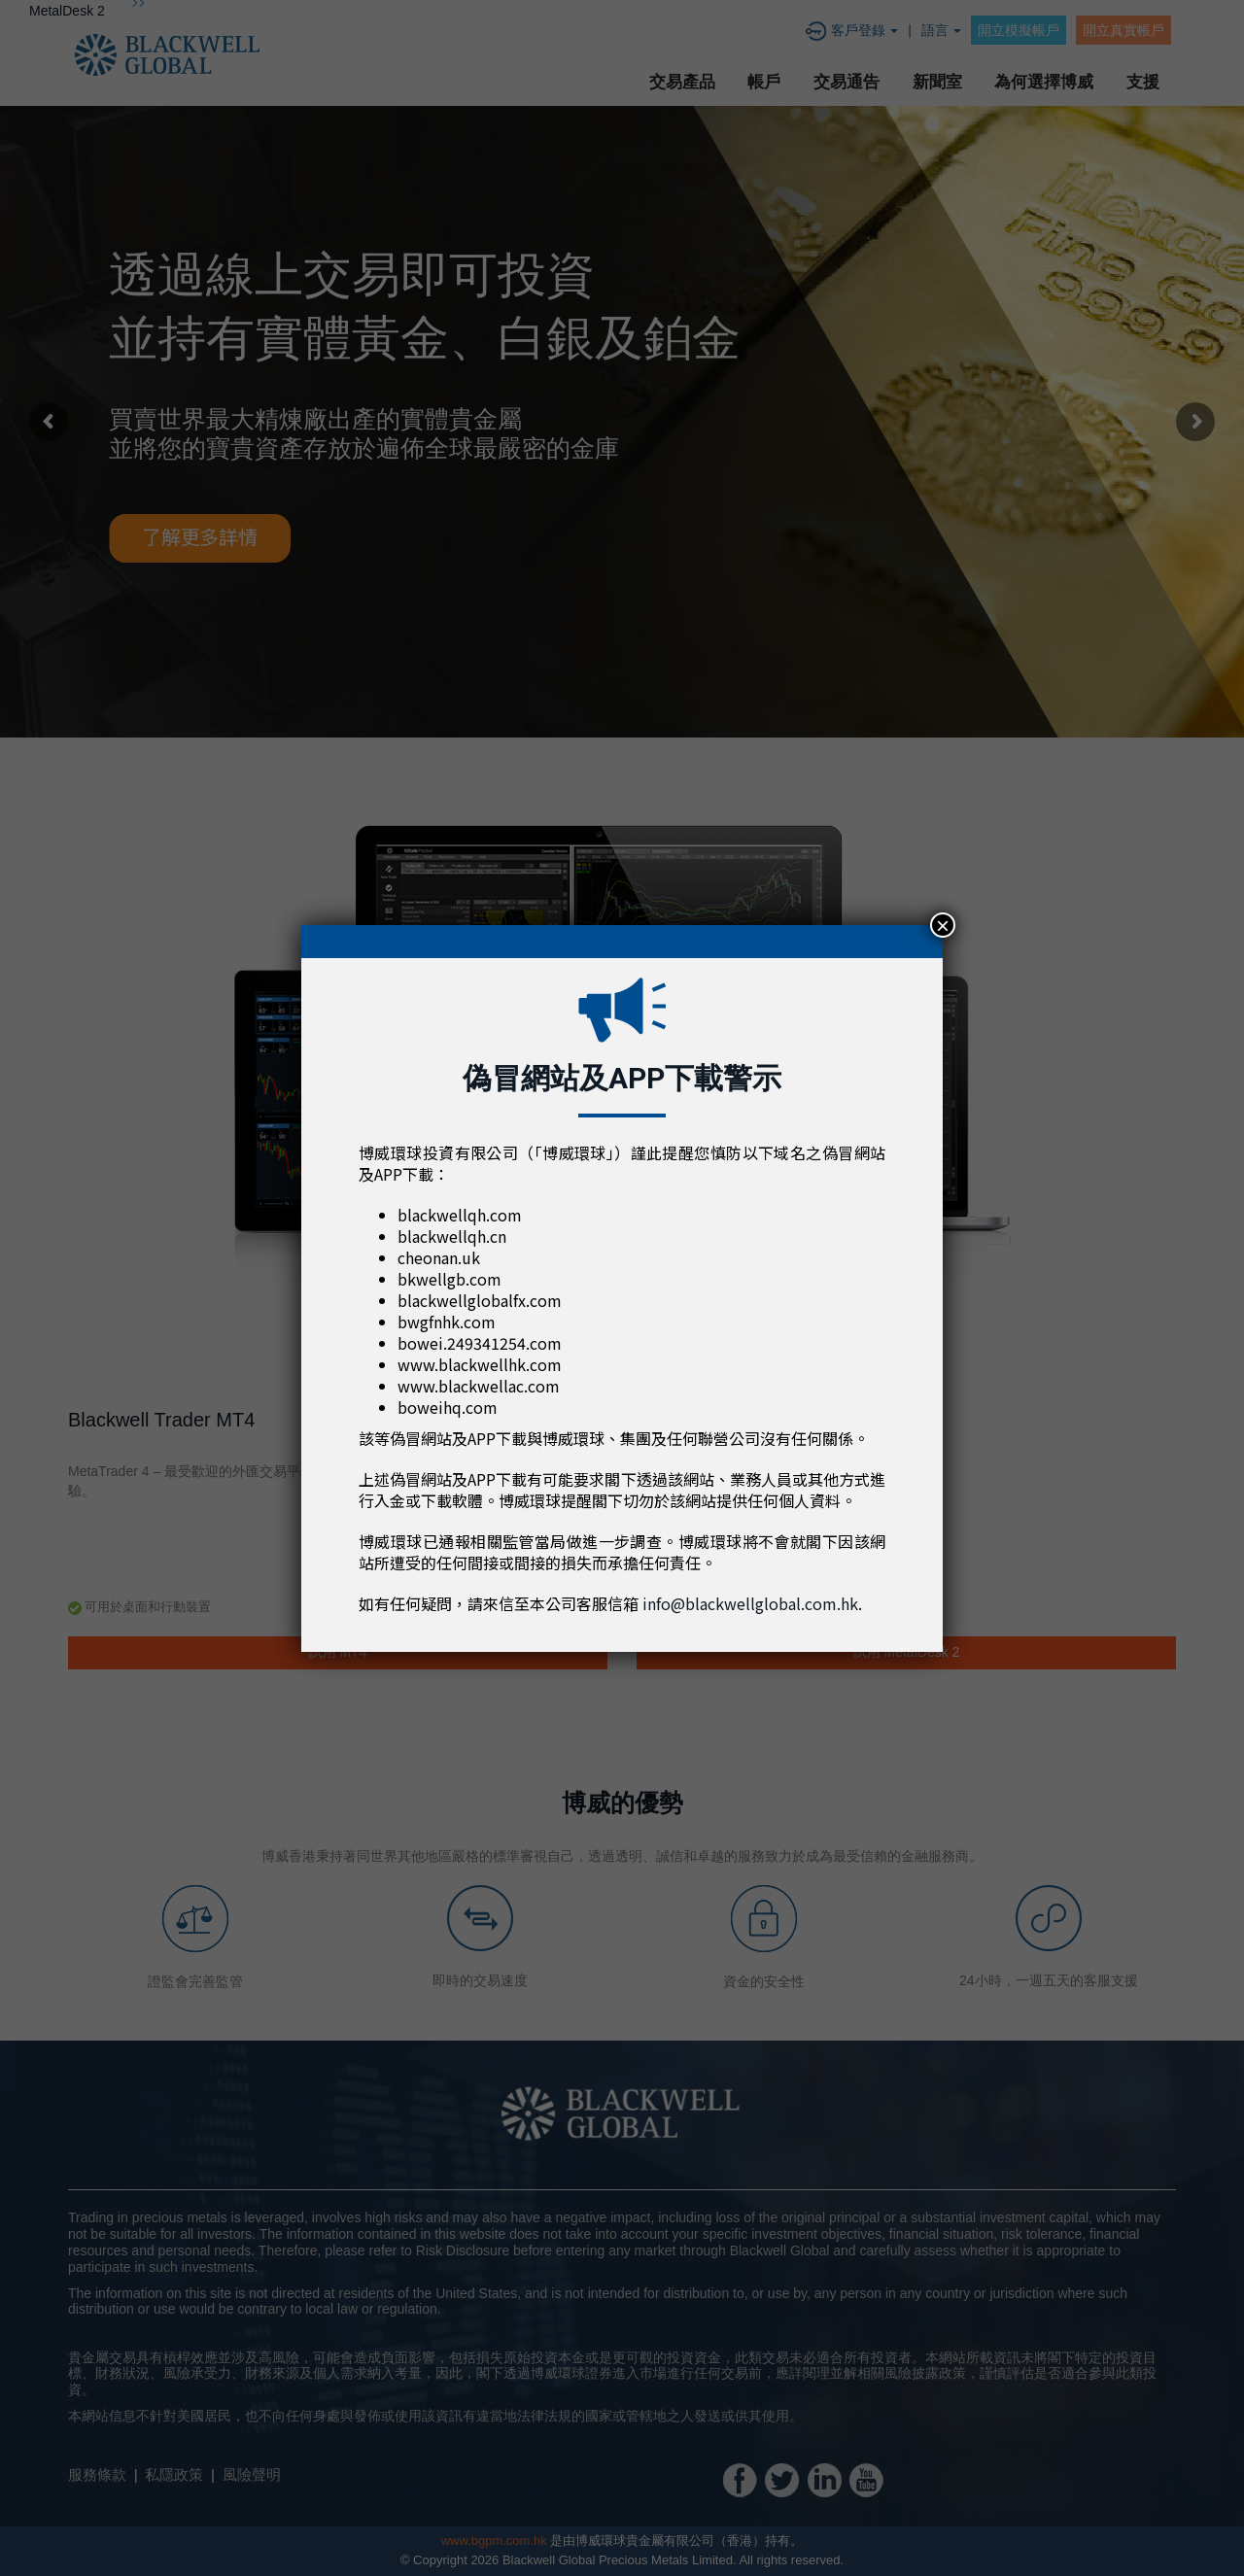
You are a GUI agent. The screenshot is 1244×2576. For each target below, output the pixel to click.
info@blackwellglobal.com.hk (750, 1603)
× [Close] (943, 925)
